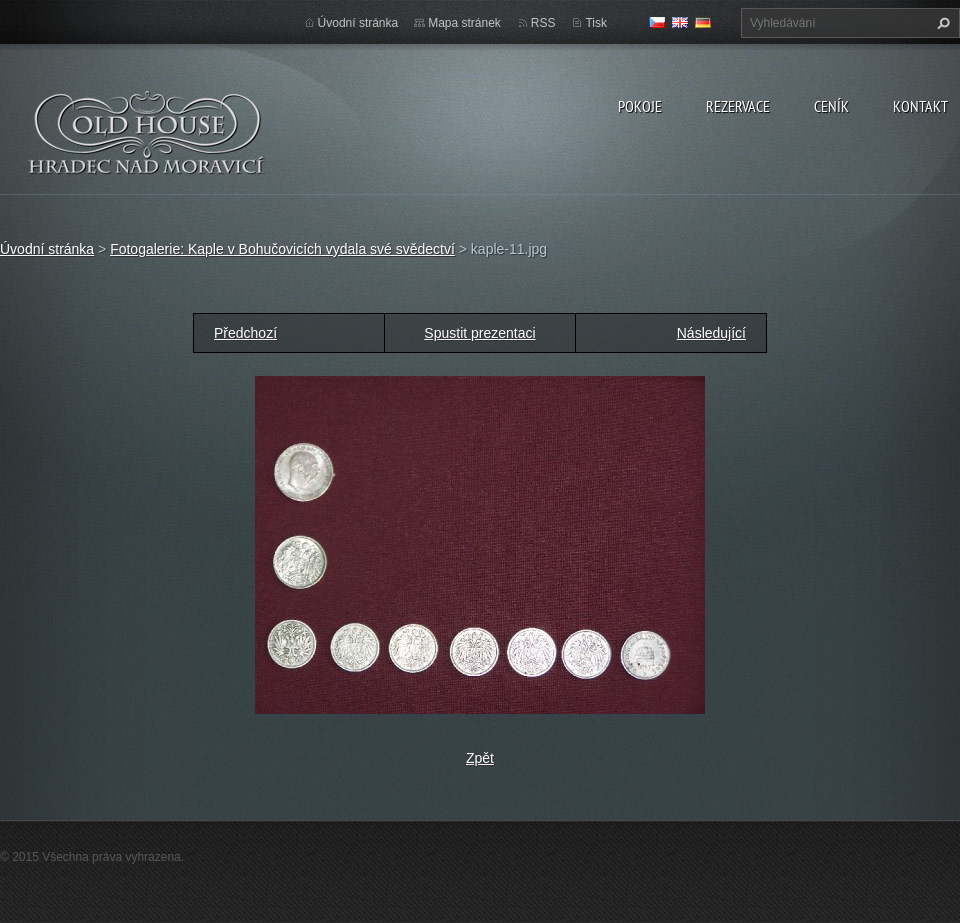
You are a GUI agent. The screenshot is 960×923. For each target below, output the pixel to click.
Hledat (941, 23)
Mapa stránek (464, 23)
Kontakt (920, 106)
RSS (543, 23)
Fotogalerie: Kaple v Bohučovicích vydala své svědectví (282, 249)
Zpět (480, 758)
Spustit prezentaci (479, 333)
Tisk (596, 23)
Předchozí (245, 333)
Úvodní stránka (358, 23)
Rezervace (738, 106)
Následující (711, 333)
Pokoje (640, 106)
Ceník (831, 106)
